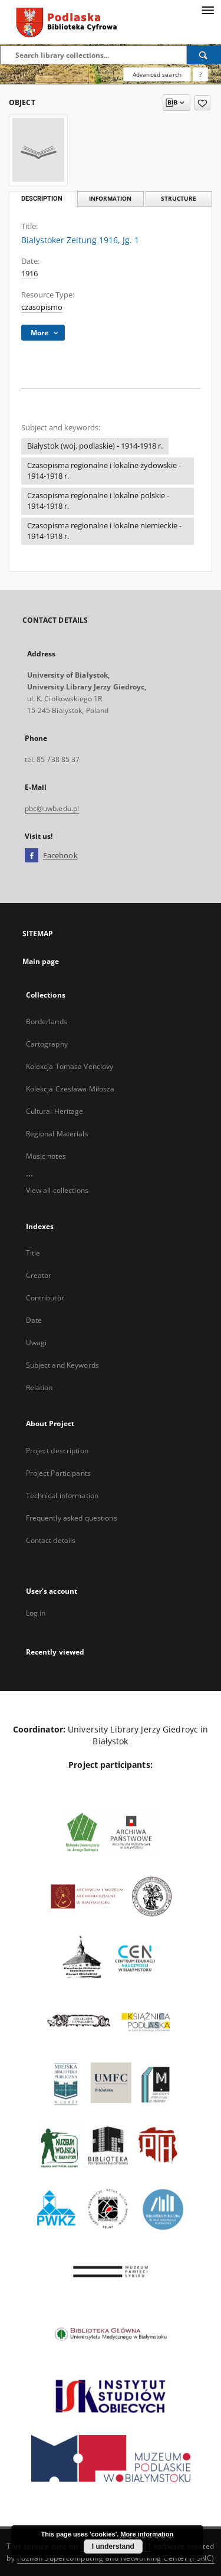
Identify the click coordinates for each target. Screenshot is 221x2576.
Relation (39, 1387)
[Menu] (207, 9)
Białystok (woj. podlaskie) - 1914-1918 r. (95, 446)
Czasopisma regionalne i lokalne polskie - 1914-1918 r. (98, 501)
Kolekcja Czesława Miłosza (70, 1089)
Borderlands (46, 1021)
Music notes (46, 1156)
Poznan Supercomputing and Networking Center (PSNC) (116, 2558)
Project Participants (58, 1473)
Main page (41, 961)
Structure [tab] (178, 198)
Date (34, 1320)
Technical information (62, 1495)
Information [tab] (110, 198)
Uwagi (36, 1343)
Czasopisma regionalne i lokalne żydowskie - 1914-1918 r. (104, 470)
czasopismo (41, 307)
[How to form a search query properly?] (200, 74)
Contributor (45, 1298)
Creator (39, 1275)
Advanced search (157, 74)
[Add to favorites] (202, 102)
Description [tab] (41, 198)
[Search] (204, 54)
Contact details (51, 1540)
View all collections (57, 1190)
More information (146, 2534)
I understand (113, 2546)
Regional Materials (57, 1134)
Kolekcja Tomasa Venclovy (70, 1066)
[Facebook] (31, 856)
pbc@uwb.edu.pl (52, 808)
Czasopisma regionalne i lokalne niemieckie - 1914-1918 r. (104, 531)
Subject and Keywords (62, 1365)
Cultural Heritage (55, 1111)
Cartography (47, 1044)
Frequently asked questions (71, 1518)
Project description (57, 1451)
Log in (36, 1613)
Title (33, 1253)
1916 (29, 274)
